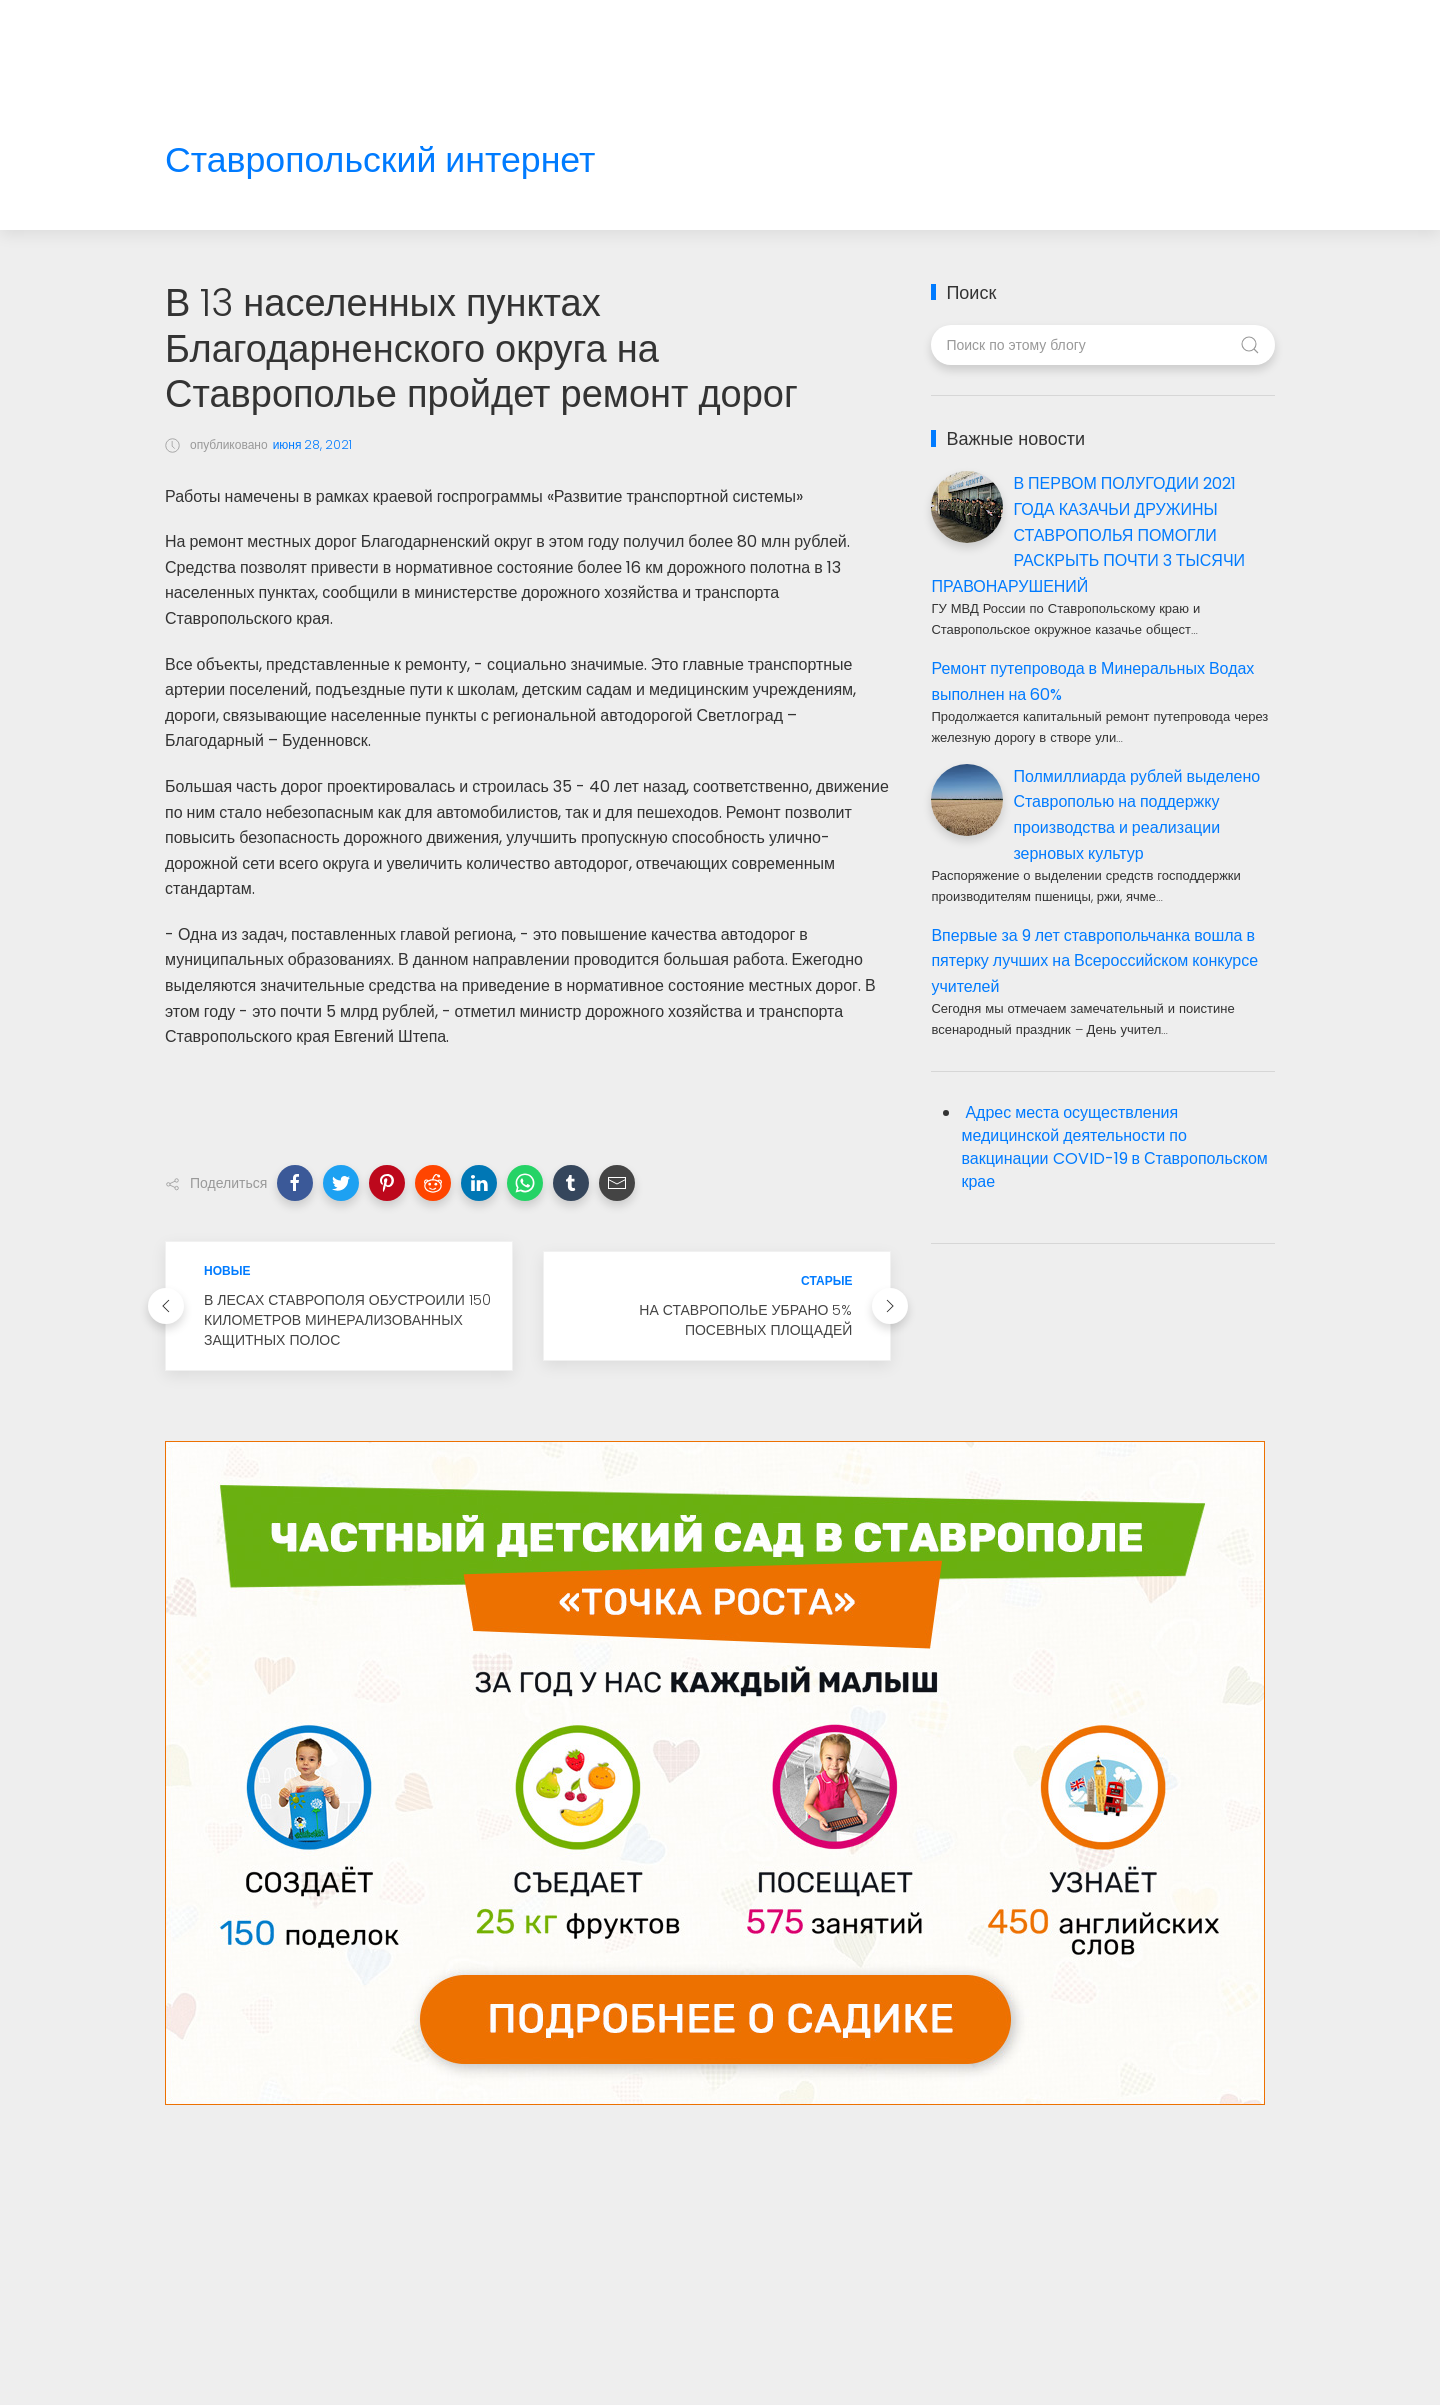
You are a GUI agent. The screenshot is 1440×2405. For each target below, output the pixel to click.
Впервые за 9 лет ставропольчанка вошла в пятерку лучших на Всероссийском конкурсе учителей (1094, 961)
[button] (295, 1183)
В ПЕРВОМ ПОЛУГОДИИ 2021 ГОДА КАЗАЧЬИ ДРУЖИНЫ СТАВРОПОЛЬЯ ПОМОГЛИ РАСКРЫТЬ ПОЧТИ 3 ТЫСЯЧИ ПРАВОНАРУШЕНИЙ (1088, 534)
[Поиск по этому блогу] (1102, 345)
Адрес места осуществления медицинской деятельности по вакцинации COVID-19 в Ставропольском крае (1114, 1147)
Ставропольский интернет (380, 160)
